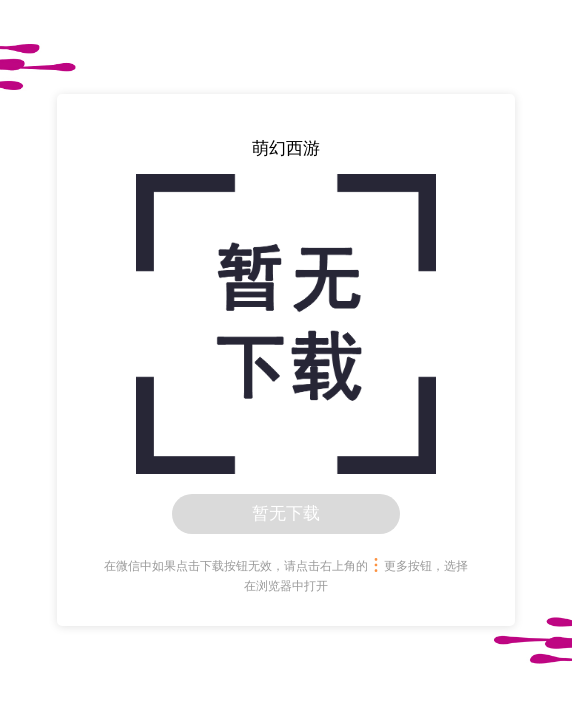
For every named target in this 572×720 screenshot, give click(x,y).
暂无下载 (286, 513)
